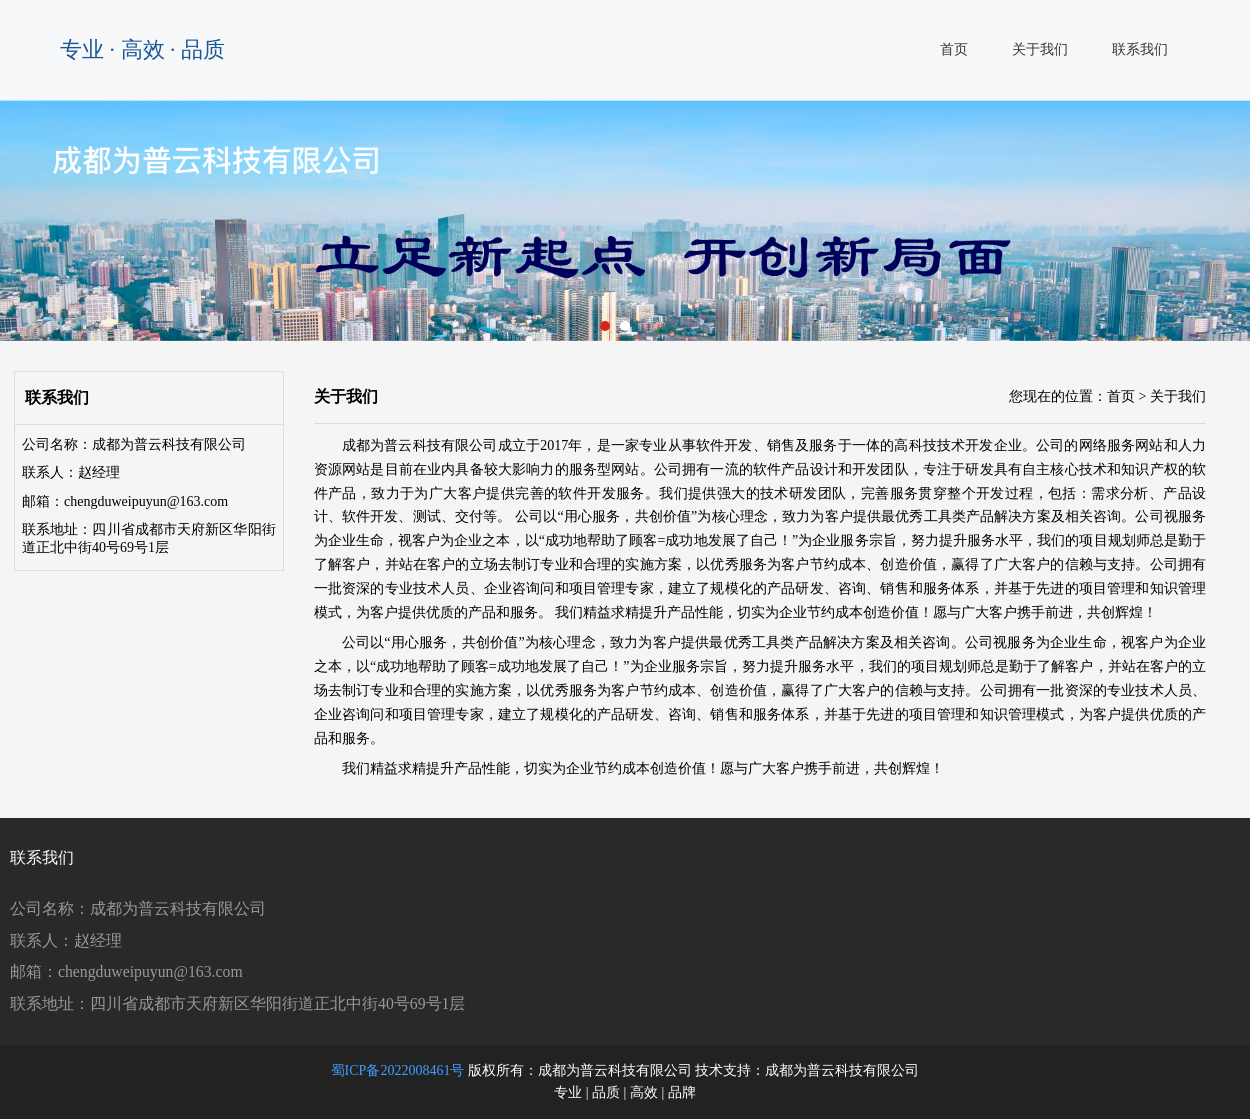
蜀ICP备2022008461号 (398, 1070)
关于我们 (1040, 49)
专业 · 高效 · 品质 (142, 49)
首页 (954, 49)
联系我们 (1140, 49)
